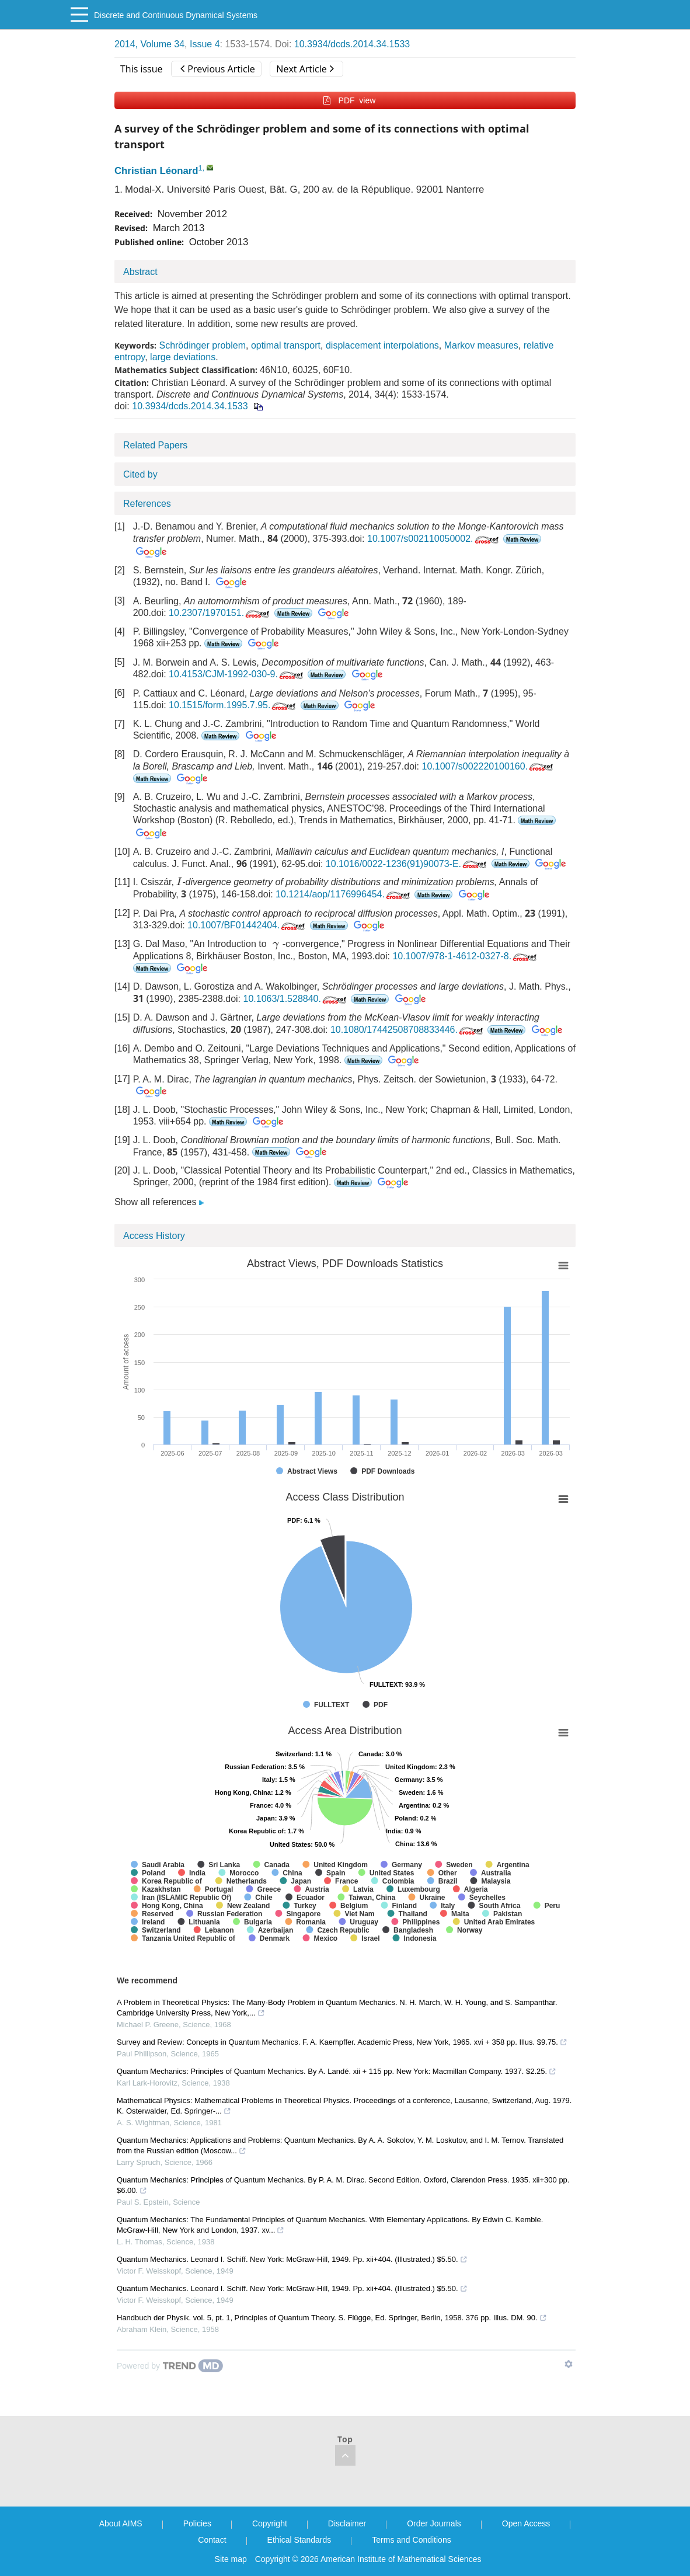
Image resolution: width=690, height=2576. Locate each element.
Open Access (526, 2523)
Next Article (304, 68)
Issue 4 (205, 44)
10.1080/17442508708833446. (407, 1030)
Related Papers (155, 445)
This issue (141, 68)
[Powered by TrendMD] (170, 2365)
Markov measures (481, 345)
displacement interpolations (382, 345)
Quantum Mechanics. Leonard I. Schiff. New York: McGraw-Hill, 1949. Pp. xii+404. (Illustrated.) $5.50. (292, 2259)
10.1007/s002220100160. (489, 766)
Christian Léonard (156, 170)
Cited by (140, 474)
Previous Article (217, 68)
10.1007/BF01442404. (247, 925)
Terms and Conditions (411, 2539)
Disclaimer (347, 2523)
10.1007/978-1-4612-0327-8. (465, 956)
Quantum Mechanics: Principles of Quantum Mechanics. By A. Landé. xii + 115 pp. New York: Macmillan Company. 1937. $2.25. (336, 2071)
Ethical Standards (299, 2539)
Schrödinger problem (202, 345)
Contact (212, 2539)
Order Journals (434, 2523)
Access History (154, 1236)
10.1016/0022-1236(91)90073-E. (407, 864)
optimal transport (285, 345)
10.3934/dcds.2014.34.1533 (352, 44)
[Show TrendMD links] (568, 2364)
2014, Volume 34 (149, 44)
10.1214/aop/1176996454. (344, 894)
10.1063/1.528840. (295, 999)
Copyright (269, 2523)
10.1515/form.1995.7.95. (233, 705)
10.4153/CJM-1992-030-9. (237, 674)
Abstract (140, 272)
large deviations (182, 357)
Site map (231, 2559)
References (147, 504)
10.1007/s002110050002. (434, 539)
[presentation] (179, 881)
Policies (197, 2523)
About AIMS (120, 2523)
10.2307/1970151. (220, 613)
